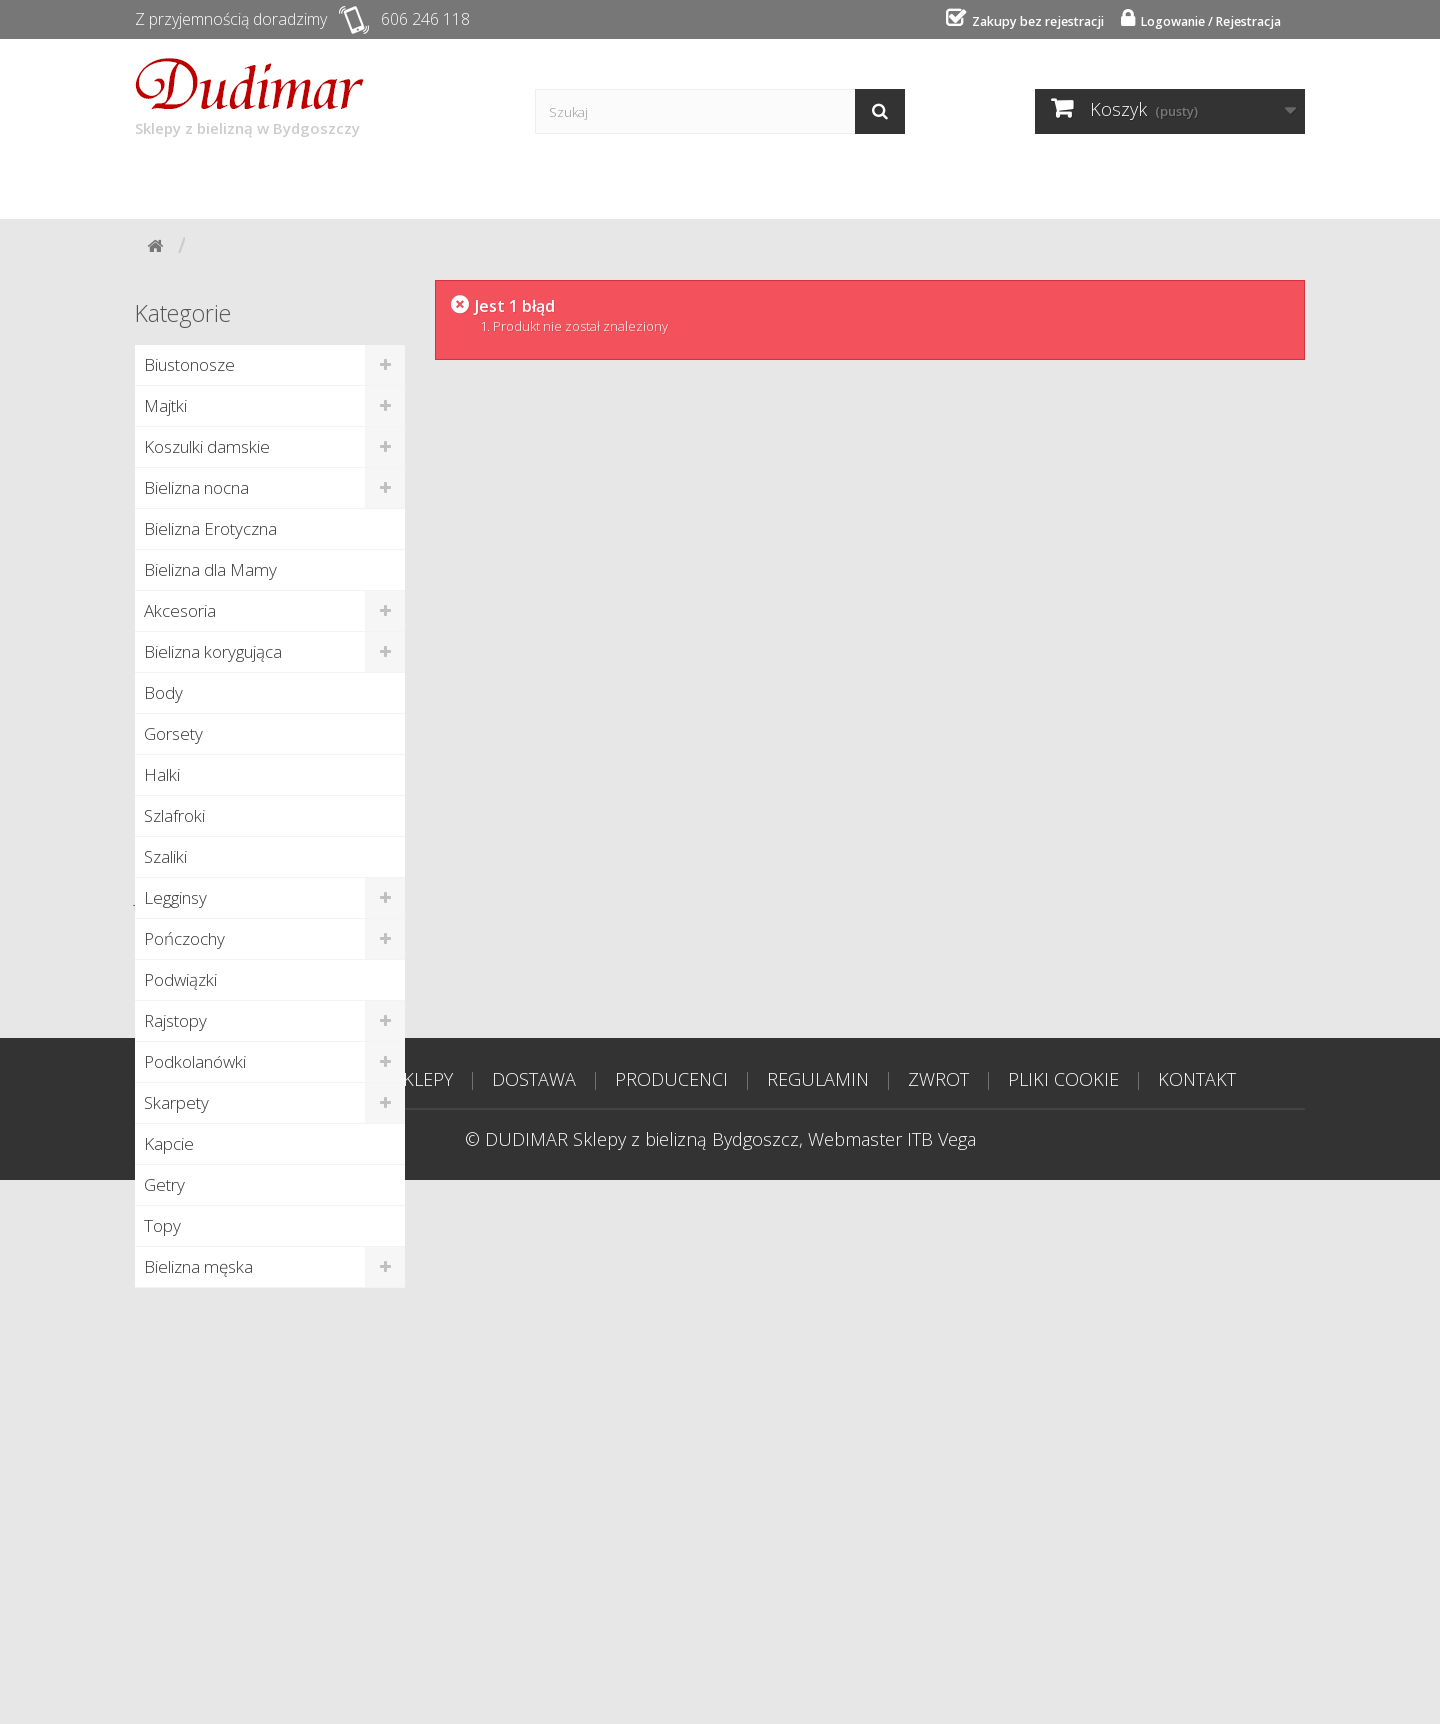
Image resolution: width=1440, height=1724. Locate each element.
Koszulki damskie (207, 445)
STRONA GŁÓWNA (279, 1623)
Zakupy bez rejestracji (1016, 21)
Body (163, 691)
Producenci (539, 182)
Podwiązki (180, 978)
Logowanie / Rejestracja (1201, 21)
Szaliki (165, 855)
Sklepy (283, 182)
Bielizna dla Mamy (210, 568)
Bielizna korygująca (213, 650)
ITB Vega (941, 1683)
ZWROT (938, 1623)
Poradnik (679, 182)
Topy (162, 1224)
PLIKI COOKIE (1063, 1623)
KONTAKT (1197, 1623)
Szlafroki (174, 814)
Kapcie (169, 1142)
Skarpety (176, 1101)
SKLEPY (423, 1623)
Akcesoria (180, 609)
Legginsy (175, 896)
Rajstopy (175, 1019)
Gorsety (173, 732)
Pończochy (184, 937)
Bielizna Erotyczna (210, 527)
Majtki (165, 404)
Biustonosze (189, 363)
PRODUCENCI (671, 1623)
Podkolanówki (195, 1060)
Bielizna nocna (196, 486)
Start (181, 182)
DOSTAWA (534, 1623)
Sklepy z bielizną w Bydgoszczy (249, 97)
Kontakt (804, 182)
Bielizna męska (198, 1265)
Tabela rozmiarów (969, 182)
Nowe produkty (212, 1332)
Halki (162, 773)
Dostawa (401, 182)
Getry (164, 1183)
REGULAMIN (818, 1623)
